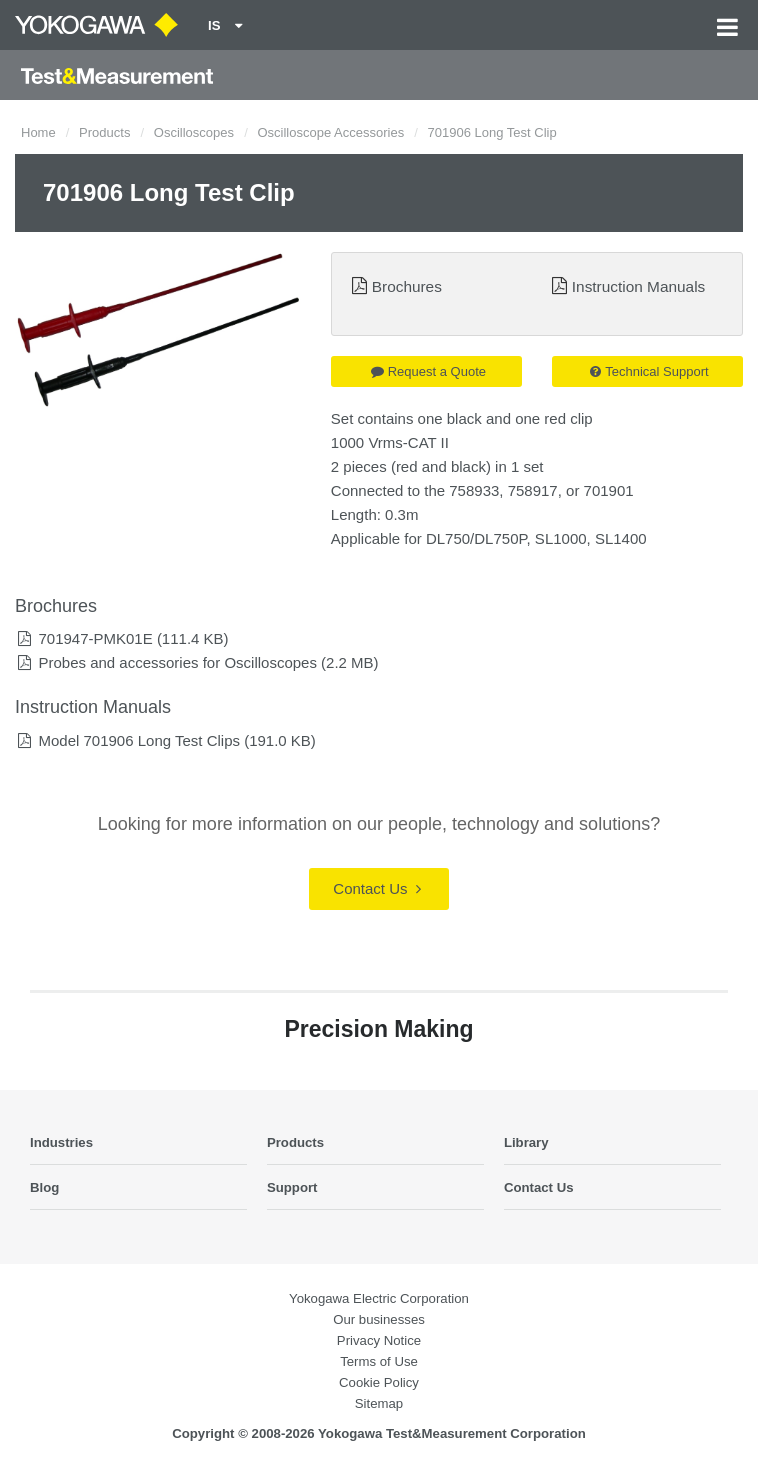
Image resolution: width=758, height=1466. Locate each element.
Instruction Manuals (638, 286)
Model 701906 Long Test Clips (139, 740)
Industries (61, 1142)
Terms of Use (379, 1361)
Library (526, 1142)
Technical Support (649, 371)
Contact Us (376, 888)
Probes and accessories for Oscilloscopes (177, 662)
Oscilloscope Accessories (330, 132)
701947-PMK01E (95, 638)
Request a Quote (428, 371)
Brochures (407, 286)
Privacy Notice (379, 1340)
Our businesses (379, 1319)
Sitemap (379, 1403)
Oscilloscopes (194, 132)
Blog (44, 1187)
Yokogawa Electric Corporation (379, 1298)
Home (38, 132)
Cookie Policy (379, 1382)
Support (292, 1187)
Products (104, 132)
